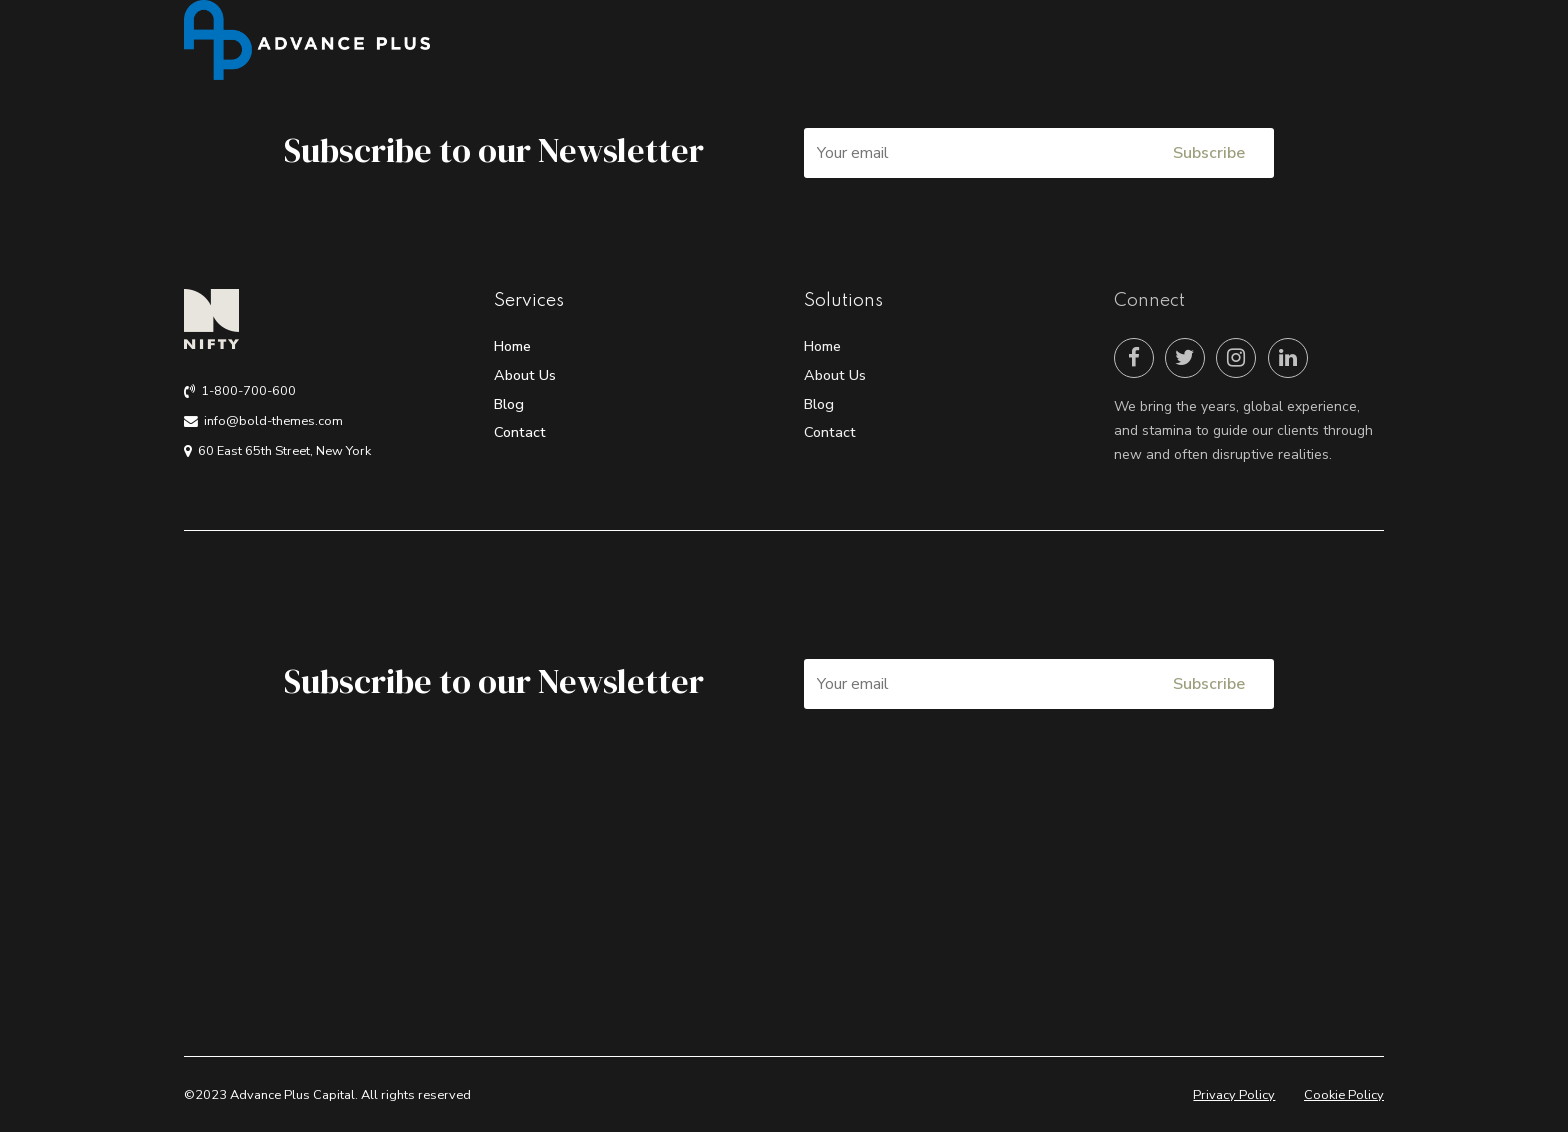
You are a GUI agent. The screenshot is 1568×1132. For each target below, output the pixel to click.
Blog (509, 404)
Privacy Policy (1234, 1095)
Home (512, 346)
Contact (520, 432)
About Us (525, 375)
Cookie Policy (1344, 1095)
